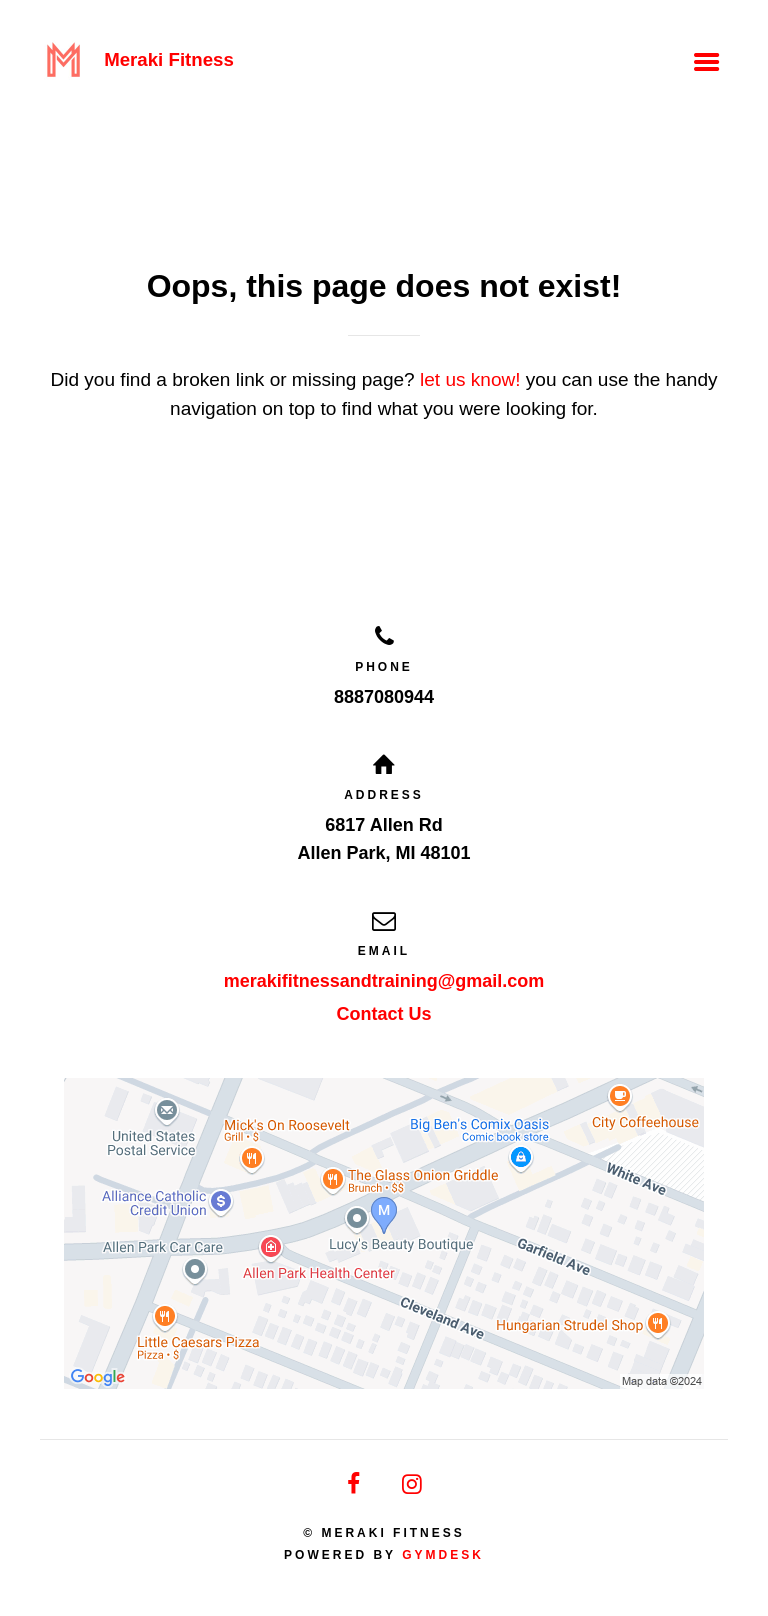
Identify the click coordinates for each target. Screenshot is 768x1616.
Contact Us (383, 1014)
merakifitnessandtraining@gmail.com (384, 981)
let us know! (470, 379)
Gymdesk (443, 1555)
